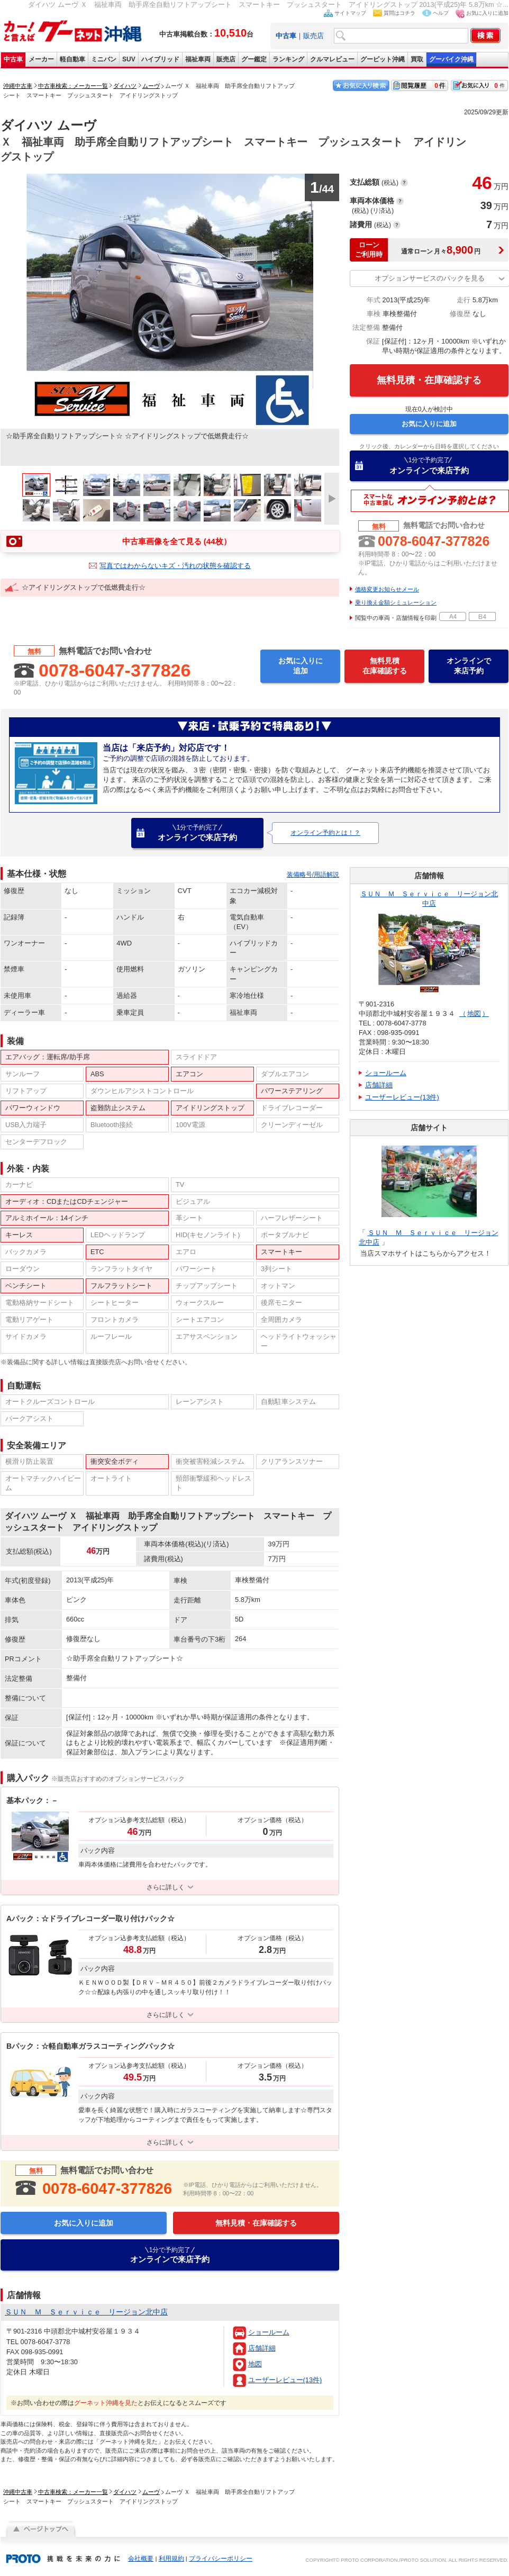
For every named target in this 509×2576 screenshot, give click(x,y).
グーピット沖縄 (382, 59)
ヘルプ (441, 13)
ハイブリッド (160, 59)
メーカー (41, 59)
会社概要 (140, 2558)
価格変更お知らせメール (387, 589)
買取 (417, 59)
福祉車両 (198, 59)
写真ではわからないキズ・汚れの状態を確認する (175, 566)
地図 (255, 2364)
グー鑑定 (254, 59)
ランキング (288, 59)
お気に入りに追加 (487, 13)
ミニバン (103, 59)
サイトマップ (350, 13)
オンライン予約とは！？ (325, 832)
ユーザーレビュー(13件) (285, 2380)
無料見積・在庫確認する (429, 380)
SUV (128, 59)
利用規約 (171, 2558)
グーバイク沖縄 (451, 59)
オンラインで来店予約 (429, 465)
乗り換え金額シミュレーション (396, 602)
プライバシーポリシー (220, 2558)
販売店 (313, 36)
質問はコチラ (399, 13)
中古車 (13, 59)
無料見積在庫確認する (384, 665)
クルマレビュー (332, 59)
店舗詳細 (262, 2348)
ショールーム (268, 2332)
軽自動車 (72, 59)
